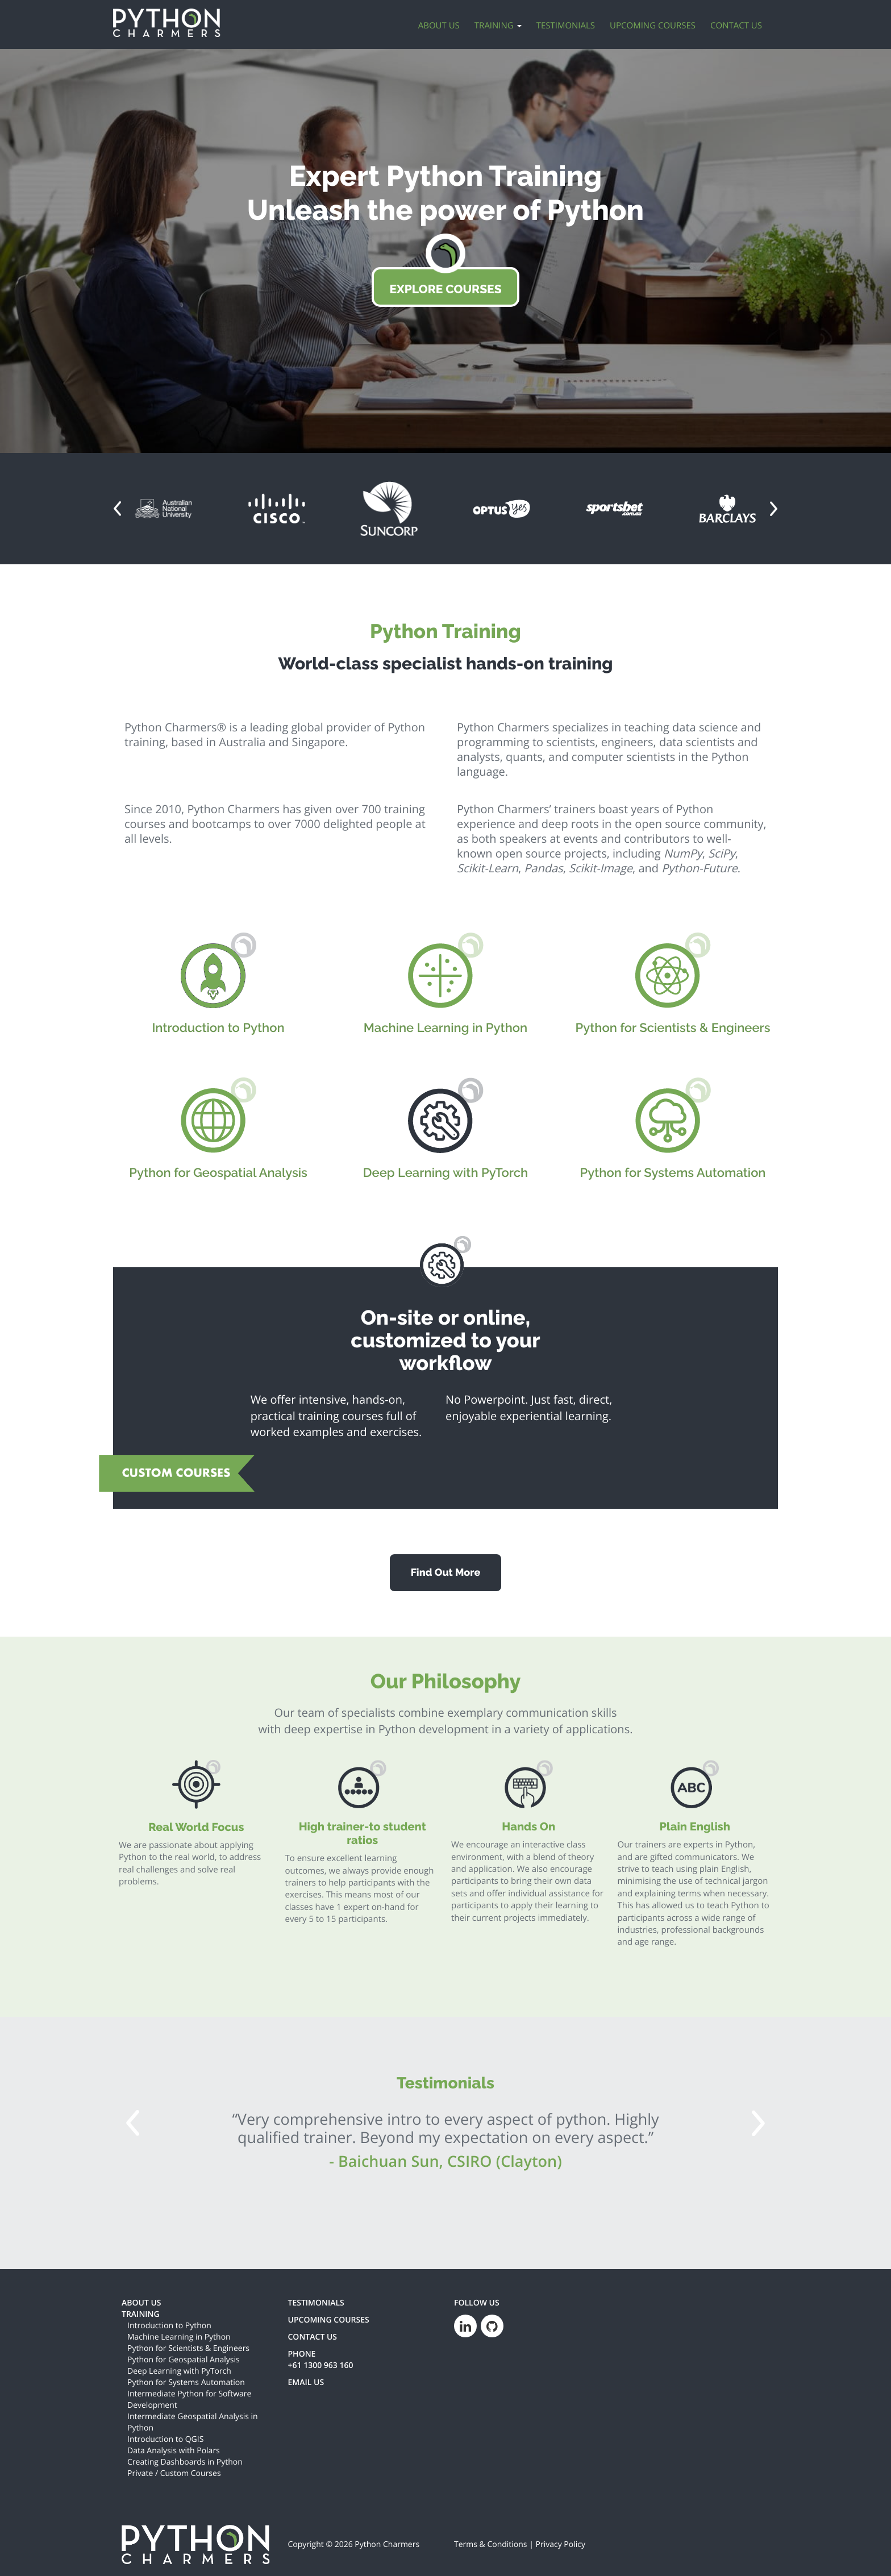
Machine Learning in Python (179, 2337)
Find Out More (446, 1573)
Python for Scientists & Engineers (188, 2348)
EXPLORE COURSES (445, 289)
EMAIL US (306, 2382)
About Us (439, 25)
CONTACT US (313, 2337)
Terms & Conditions (490, 2544)
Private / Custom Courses (174, 2473)
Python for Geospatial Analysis (183, 2359)
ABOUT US (141, 2303)
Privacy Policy (560, 2544)
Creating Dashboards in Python (185, 2462)
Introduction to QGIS (165, 2439)
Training (498, 25)
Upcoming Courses (653, 25)
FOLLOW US (476, 2303)
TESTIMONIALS (316, 2303)
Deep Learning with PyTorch (179, 2371)
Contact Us (736, 25)
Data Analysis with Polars (173, 2450)
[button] (117, 508)
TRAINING (141, 2314)
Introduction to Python (169, 2325)
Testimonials (565, 25)
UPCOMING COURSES (328, 2320)
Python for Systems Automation (186, 2382)
